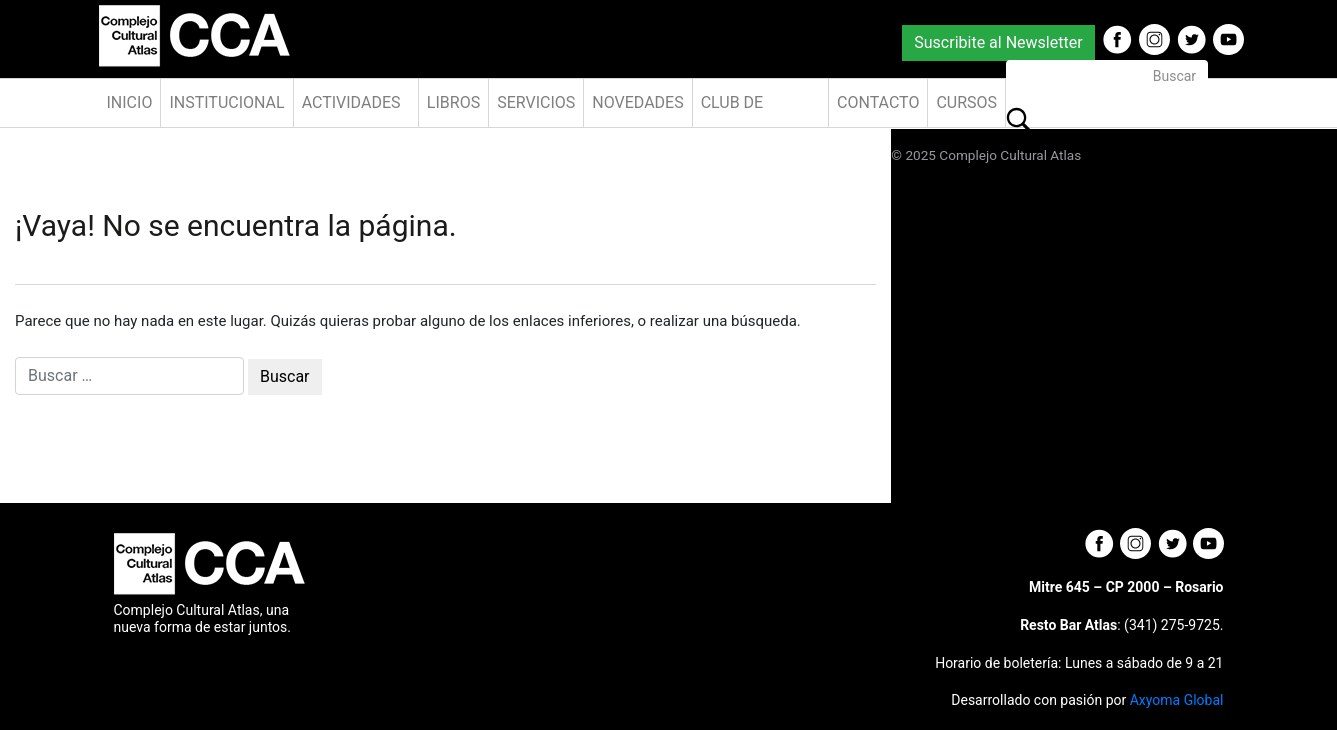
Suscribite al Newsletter (998, 42)
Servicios (536, 102)
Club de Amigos (732, 110)
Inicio (130, 102)
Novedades (637, 102)
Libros (453, 102)
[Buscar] (1107, 76)
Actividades (351, 102)
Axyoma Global (1177, 700)
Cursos (966, 102)
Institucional (226, 102)
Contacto (878, 102)
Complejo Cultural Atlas (1010, 155)
